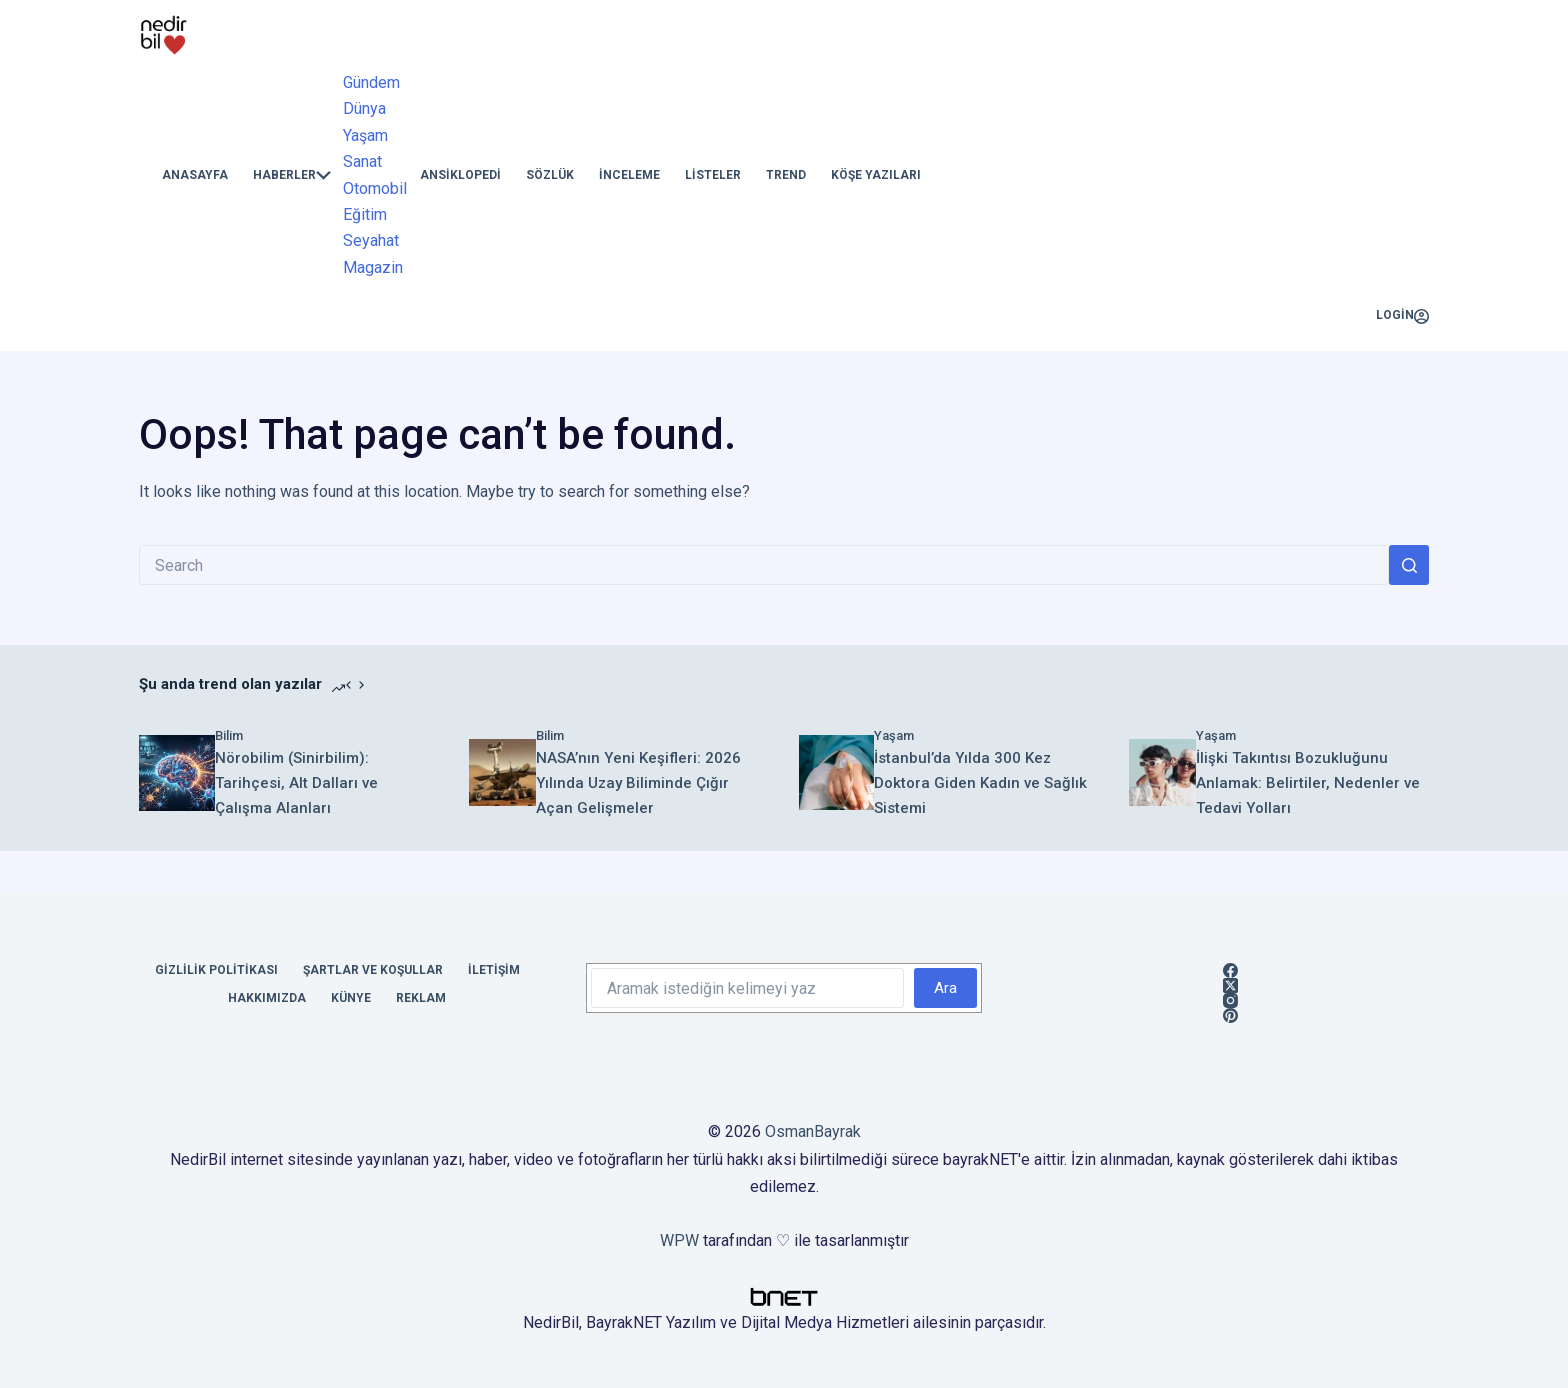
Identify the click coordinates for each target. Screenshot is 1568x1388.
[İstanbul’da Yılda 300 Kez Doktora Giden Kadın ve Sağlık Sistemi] (836, 772)
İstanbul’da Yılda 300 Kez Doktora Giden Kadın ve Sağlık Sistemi (980, 783)
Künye (351, 998)
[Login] (1402, 316)
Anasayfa (195, 175)
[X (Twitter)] (1230, 985)
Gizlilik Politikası (216, 970)
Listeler (713, 175)
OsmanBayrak (813, 1131)
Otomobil (375, 188)
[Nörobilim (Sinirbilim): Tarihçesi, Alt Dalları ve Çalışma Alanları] (177, 773)
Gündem (371, 82)
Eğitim (365, 214)
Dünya (364, 108)
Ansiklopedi (460, 175)
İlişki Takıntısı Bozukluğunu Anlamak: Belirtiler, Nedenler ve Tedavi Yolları (1308, 783)
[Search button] (1409, 565)
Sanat (362, 161)
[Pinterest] (1230, 1015)
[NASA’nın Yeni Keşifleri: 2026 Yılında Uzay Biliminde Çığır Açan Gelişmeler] (502, 772)
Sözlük (550, 175)
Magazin (373, 267)
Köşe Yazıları (876, 175)
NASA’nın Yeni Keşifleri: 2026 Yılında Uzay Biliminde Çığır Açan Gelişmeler (638, 783)
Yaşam (365, 135)
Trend (786, 175)
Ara (945, 988)
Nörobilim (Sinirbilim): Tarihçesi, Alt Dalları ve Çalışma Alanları (296, 783)
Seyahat (371, 240)
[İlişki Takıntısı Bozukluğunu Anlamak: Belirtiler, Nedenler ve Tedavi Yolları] (1162, 772)
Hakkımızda (267, 998)
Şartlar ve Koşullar (373, 970)
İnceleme (629, 175)
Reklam (421, 998)
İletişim (494, 970)
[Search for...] (764, 565)
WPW (679, 1240)
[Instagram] (1230, 1000)
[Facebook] (1230, 970)
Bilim (229, 735)
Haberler (292, 175)
